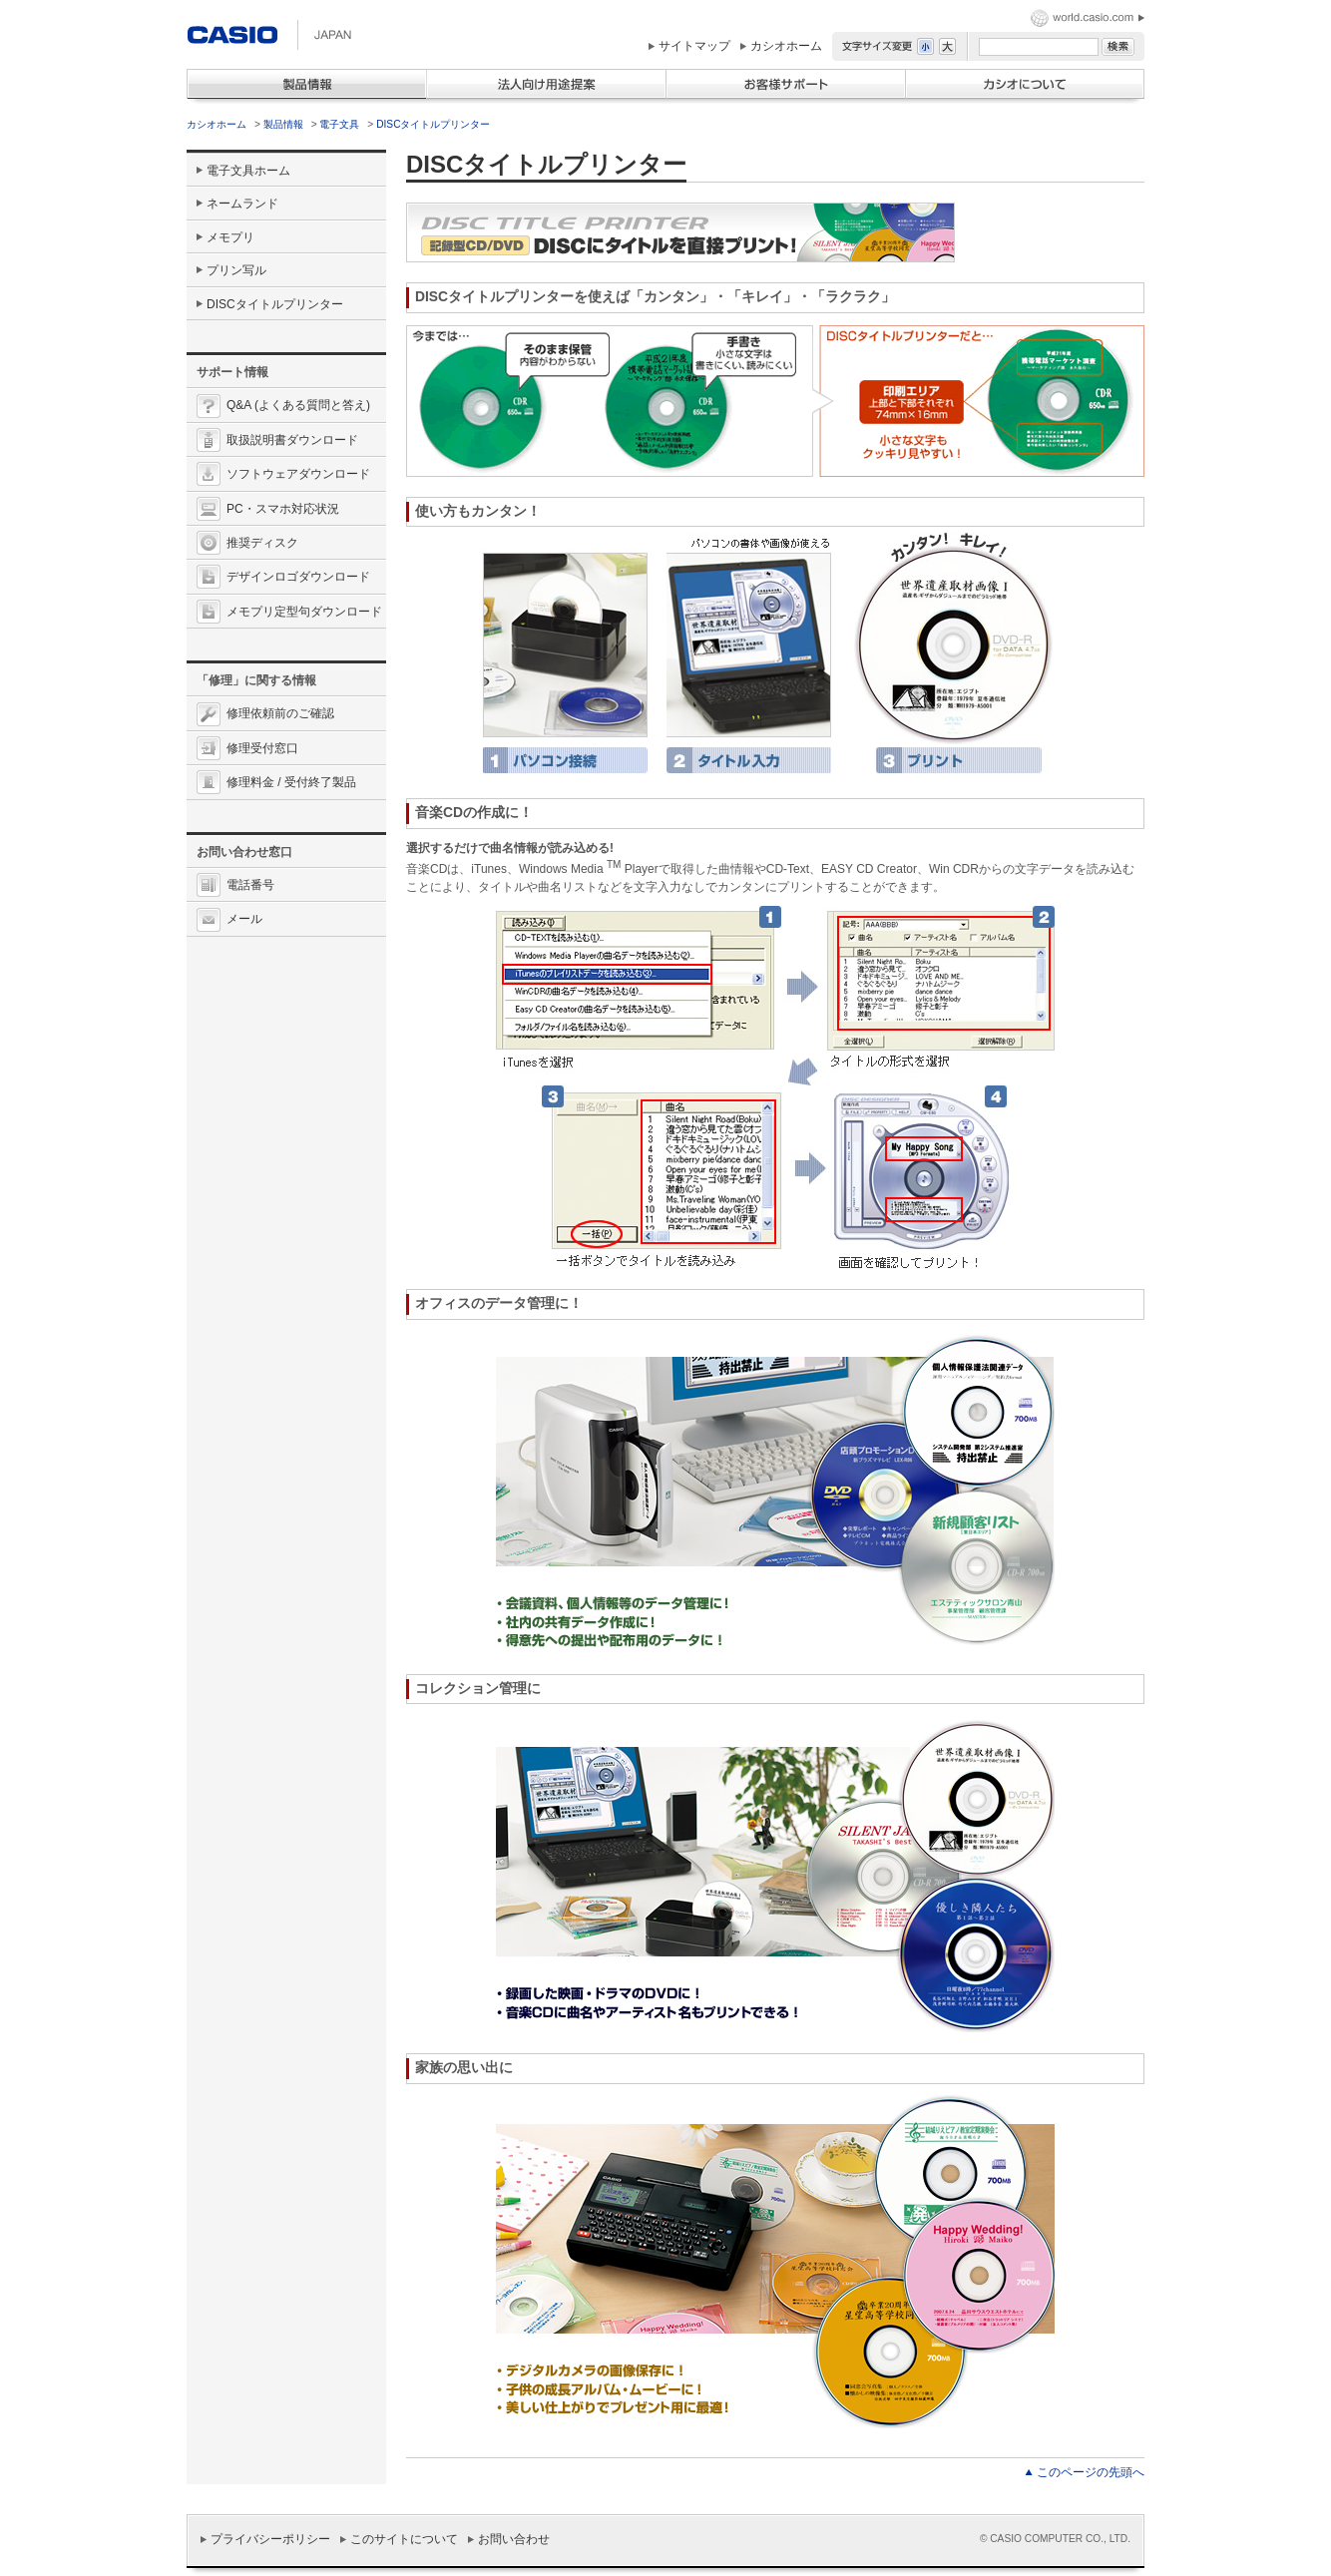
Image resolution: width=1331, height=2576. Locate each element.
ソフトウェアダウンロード (298, 474)
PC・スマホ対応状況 (282, 509)
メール (244, 919)
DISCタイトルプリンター (433, 124)
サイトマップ (694, 46)
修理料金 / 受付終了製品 (291, 782)
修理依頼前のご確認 (280, 713)
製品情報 (283, 124)
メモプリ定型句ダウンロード (304, 612)
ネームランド (242, 204)
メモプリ (230, 237)
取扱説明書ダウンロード (292, 440)
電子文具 (339, 124)
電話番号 (250, 885)
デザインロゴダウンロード (298, 577)
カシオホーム (786, 46)
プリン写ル (236, 270)
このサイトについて (404, 2539)
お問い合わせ (514, 2539)
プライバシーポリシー (270, 2539)
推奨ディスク (262, 543)
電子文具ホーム (248, 171)
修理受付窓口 (262, 748)
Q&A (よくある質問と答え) (298, 405)
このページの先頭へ (1090, 2472)
